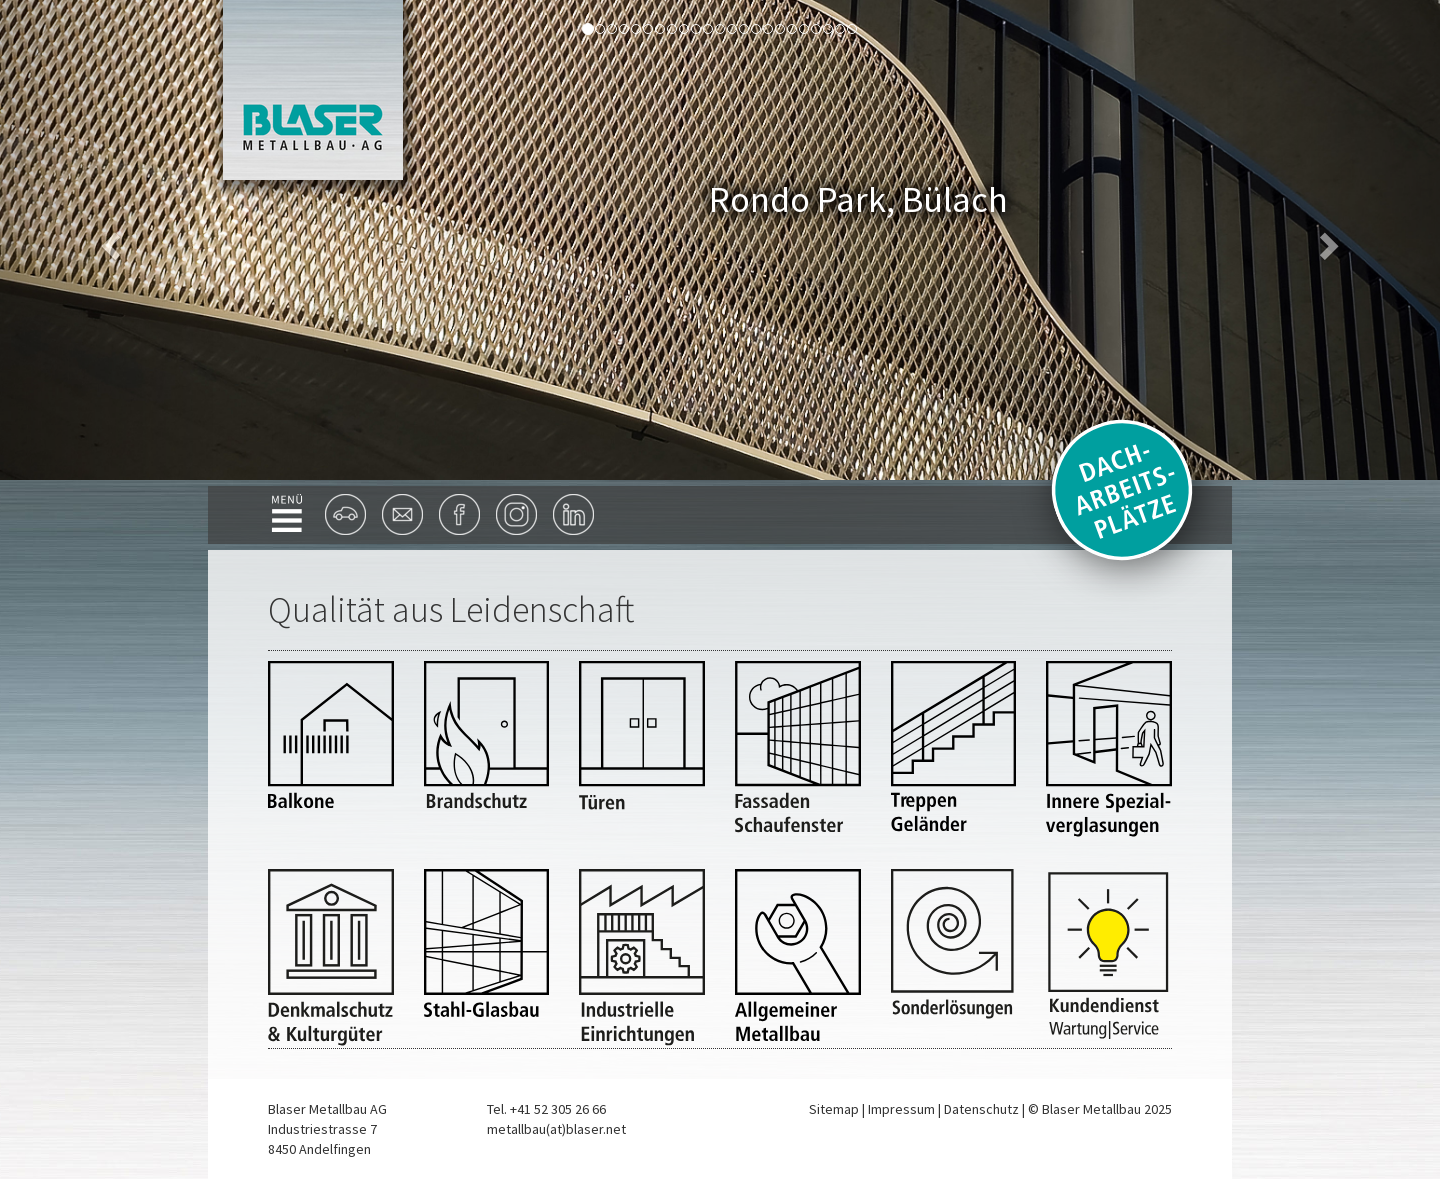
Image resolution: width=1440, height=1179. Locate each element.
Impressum (901, 1109)
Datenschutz (981, 1109)
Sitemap (834, 1109)
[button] (108, 240)
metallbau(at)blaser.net (556, 1129)
